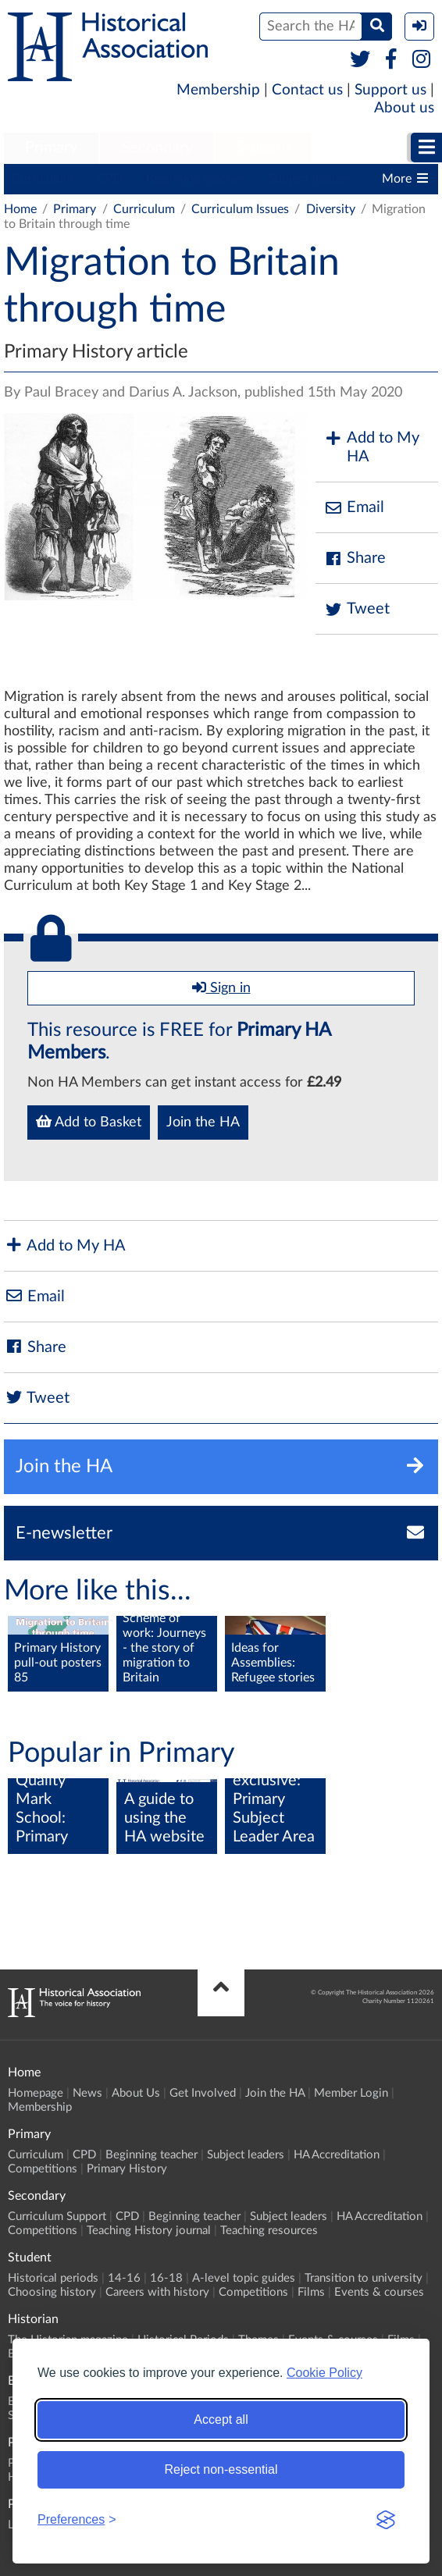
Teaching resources (269, 2230)
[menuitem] (51, 148)
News (87, 2093)
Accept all (221, 2419)
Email (353, 508)
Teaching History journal (149, 2230)
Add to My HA (371, 447)
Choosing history (52, 2292)
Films (311, 2292)
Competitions (42, 2169)
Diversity (330, 209)
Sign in (221, 987)
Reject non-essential (221, 2469)
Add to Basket (88, 1122)
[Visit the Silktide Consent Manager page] (386, 2520)
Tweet (356, 609)
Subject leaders (309, 179)
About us (404, 108)
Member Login (351, 2093)
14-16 (124, 2278)
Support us (390, 90)
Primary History (127, 2169)
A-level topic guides (243, 2278)
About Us (136, 2093)
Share (354, 558)
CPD (110, 179)
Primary (51, 147)
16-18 (166, 2278)
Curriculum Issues (240, 209)
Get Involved (202, 2093)
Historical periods (53, 2278)
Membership (218, 90)
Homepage (35, 2093)
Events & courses (379, 2292)
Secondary (157, 147)
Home (20, 209)
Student (264, 147)
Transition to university (363, 2278)
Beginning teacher (195, 179)
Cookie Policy (324, 2372)
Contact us (307, 90)
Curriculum (42, 179)
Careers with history (157, 2292)
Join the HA (203, 1122)
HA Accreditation (337, 2155)
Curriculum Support (57, 2216)
